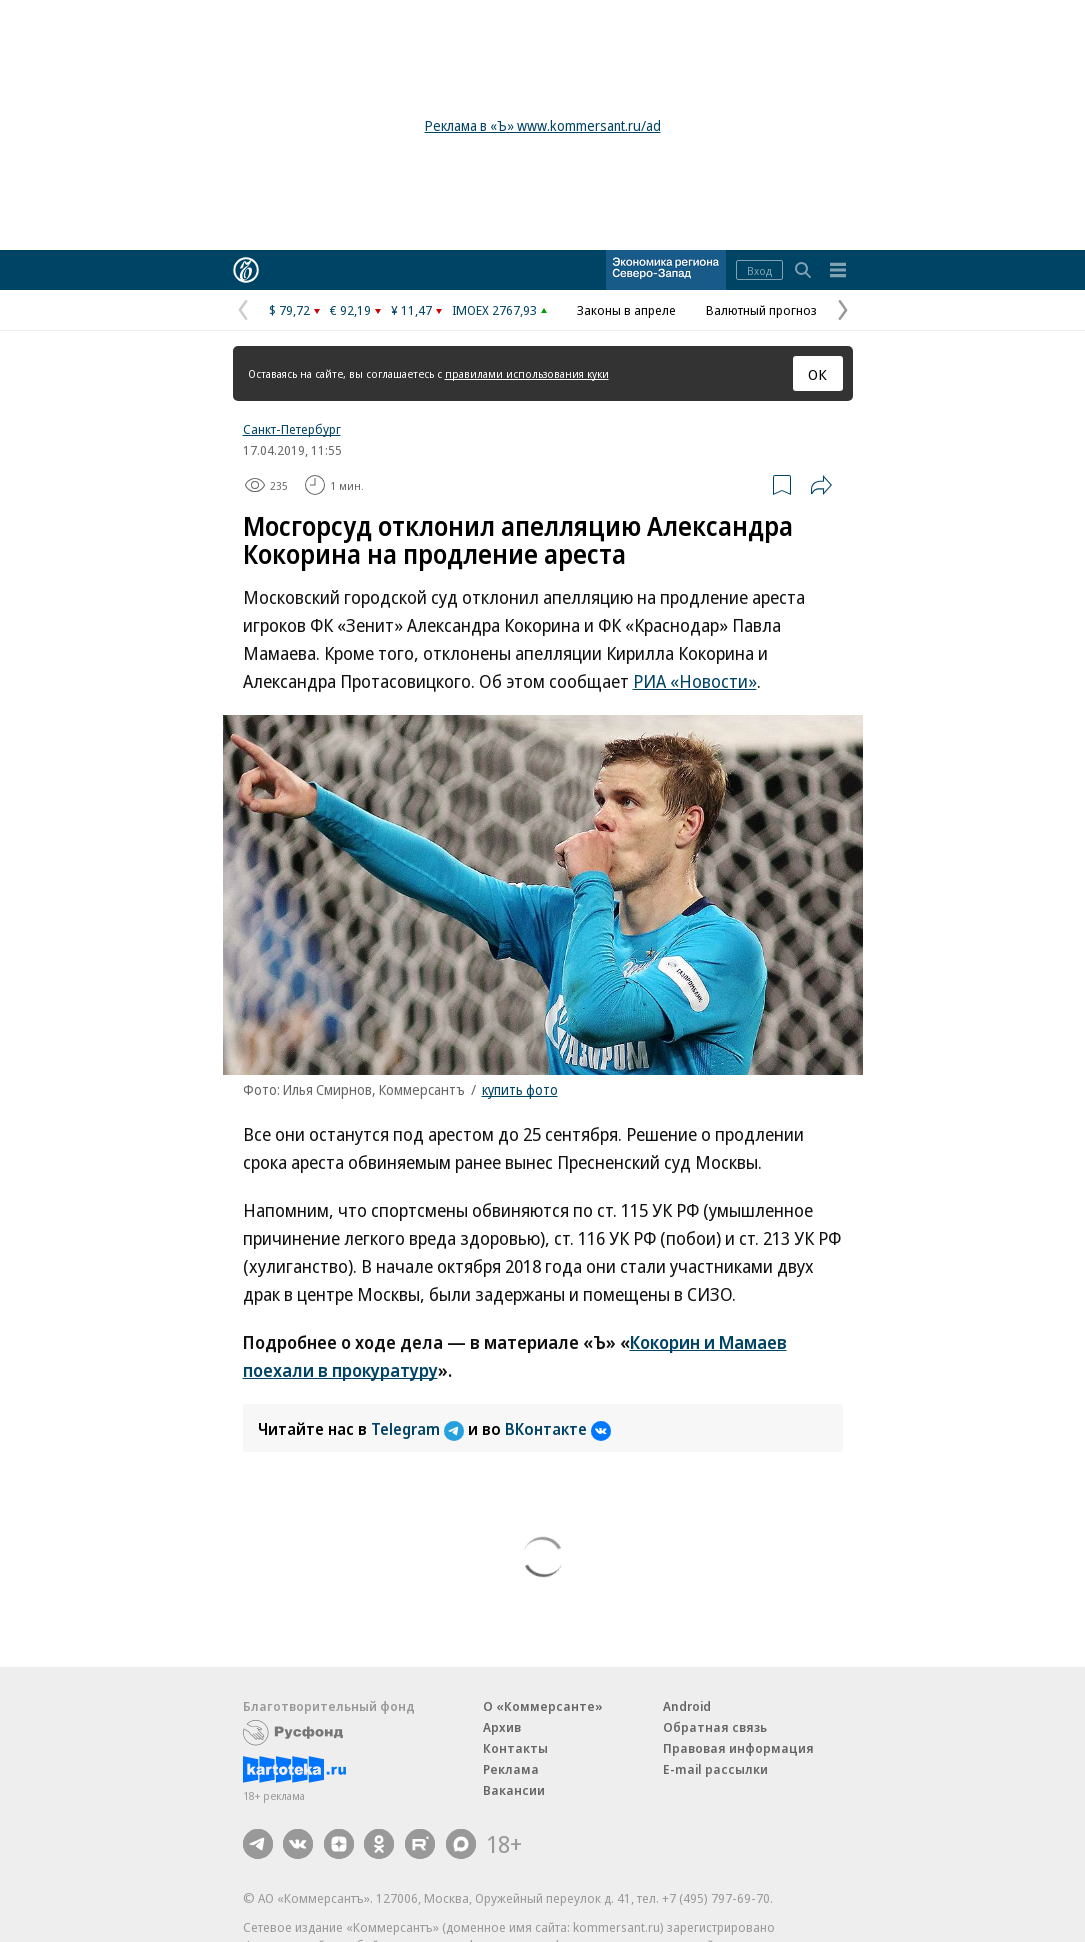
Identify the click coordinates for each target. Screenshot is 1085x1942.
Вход (759, 270)
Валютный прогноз (761, 310)
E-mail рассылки (715, 1769)
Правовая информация (738, 1748)
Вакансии (514, 1790)
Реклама (511, 1769)
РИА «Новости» (695, 681)
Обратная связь (715, 1727)
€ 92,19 (350, 310)
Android (687, 1706)
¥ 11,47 (411, 310)
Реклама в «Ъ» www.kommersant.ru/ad (543, 125)
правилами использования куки (527, 373)
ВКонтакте (558, 1429)
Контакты (515, 1748)
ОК (817, 374)
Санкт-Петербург (292, 429)
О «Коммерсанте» (543, 1706)
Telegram (419, 1429)
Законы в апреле (626, 310)
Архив (502, 1727)
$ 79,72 (289, 310)
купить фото (520, 1089)
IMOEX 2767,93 (494, 310)
